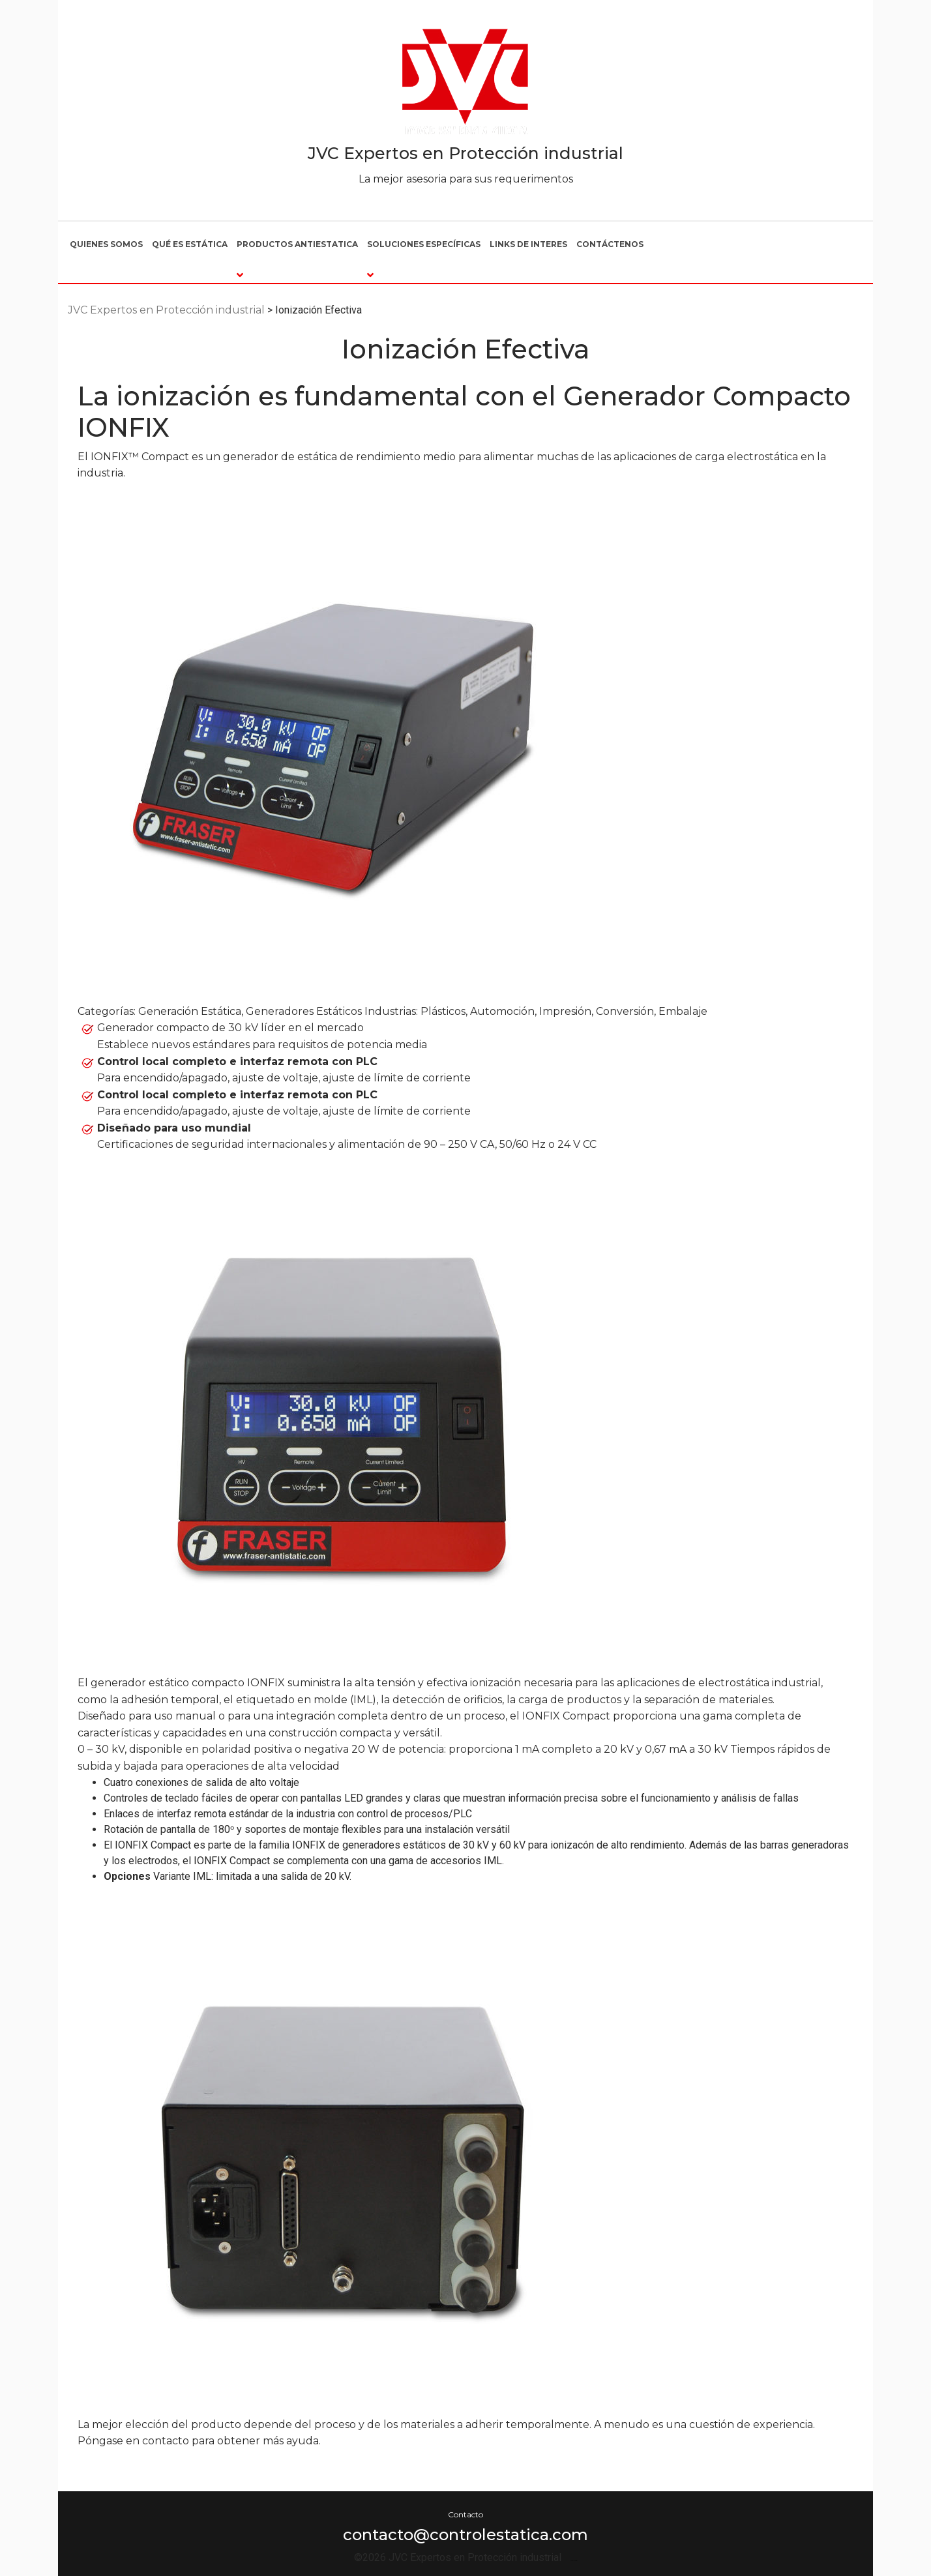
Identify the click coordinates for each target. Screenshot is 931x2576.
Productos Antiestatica (297, 244)
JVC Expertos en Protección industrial (465, 153)
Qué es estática (190, 244)
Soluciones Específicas (423, 244)
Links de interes (528, 244)
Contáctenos (609, 244)
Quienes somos (106, 244)
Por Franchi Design (574, 2560)
